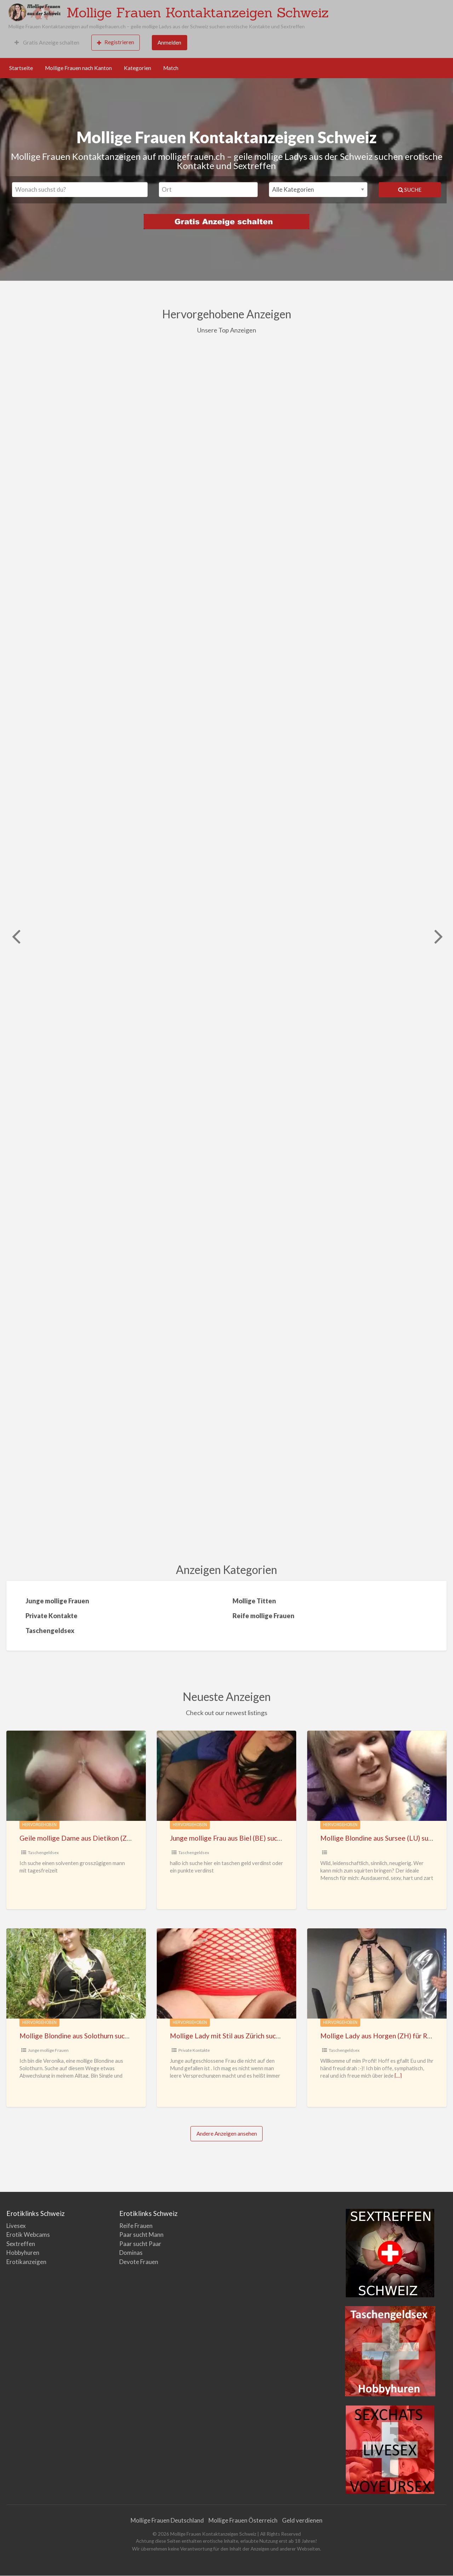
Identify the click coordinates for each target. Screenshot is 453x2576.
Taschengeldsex (43, 1852)
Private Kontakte (194, 2050)
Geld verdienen (302, 2520)
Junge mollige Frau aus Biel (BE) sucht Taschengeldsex (251, 1838)
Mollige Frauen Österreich (242, 2520)
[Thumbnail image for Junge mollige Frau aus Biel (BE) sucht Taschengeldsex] (226, 1776)
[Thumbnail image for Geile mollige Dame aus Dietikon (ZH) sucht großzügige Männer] (75, 1776)
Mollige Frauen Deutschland (167, 2520)
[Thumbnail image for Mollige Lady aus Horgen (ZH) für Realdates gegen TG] (376, 1973)
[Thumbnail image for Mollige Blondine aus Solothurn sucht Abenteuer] (75, 1973)
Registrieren (115, 42)
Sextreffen (20, 2243)
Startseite (21, 68)
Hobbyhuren (22, 2252)
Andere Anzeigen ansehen (226, 2133)
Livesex (16, 2225)
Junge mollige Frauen (48, 2050)
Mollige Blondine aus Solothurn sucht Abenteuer (92, 2036)
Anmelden (169, 42)
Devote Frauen (138, 2261)
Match (170, 68)
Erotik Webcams (28, 2234)
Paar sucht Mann (141, 2234)
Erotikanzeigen (26, 2261)
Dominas (131, 2252)
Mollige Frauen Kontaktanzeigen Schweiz (198, 12)
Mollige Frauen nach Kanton (78, 68)
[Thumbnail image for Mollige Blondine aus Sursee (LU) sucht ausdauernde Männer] (376, 1776)
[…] (398, 2075)
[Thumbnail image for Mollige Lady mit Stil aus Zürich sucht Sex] (226, 1973)
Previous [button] (15, 936)
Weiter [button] (437, 936)
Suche (410, 189)
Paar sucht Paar (140, 2243)
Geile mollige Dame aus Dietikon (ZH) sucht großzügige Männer (116, 1838)
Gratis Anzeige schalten (47, 42)
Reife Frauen (136, 2225)
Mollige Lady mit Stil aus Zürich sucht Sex (232, 2036)
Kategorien (137, 68)
